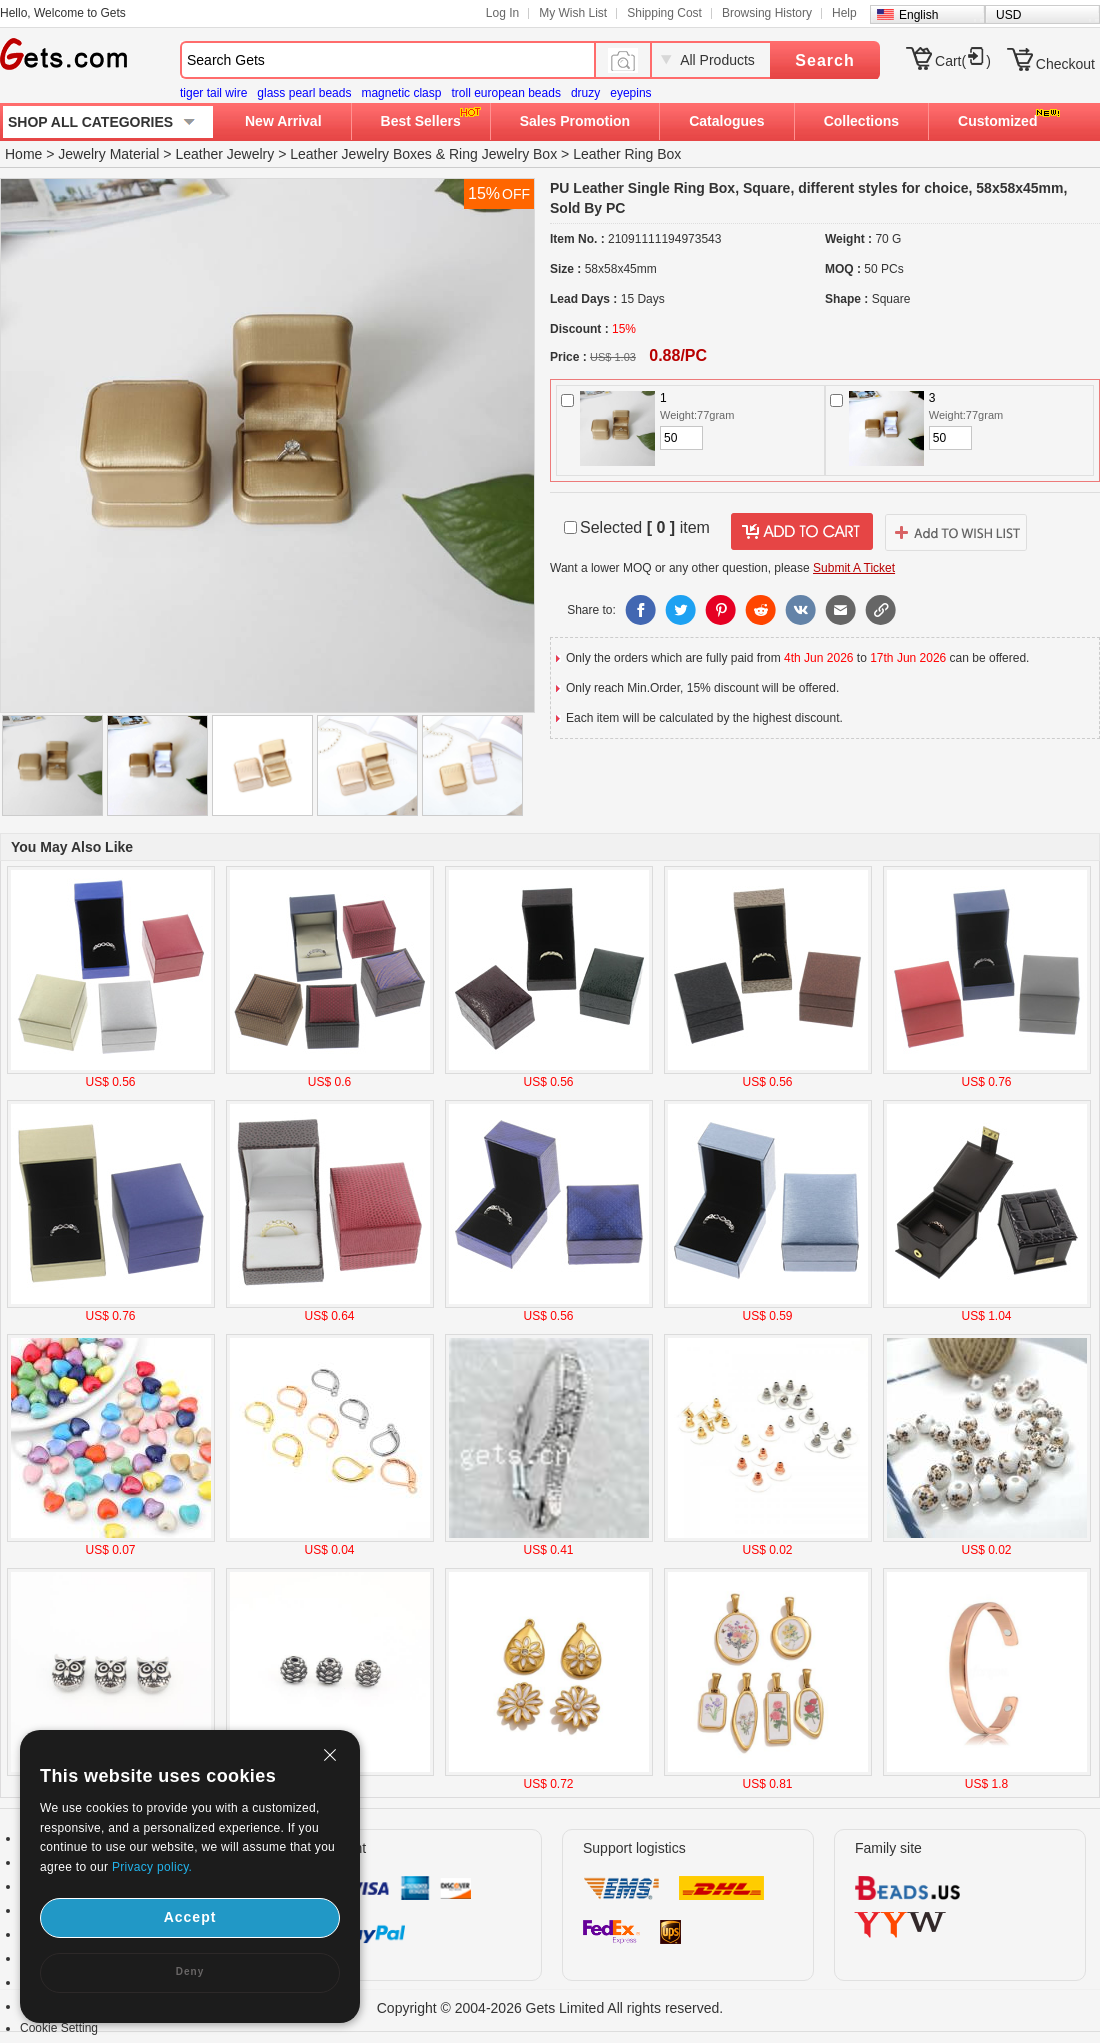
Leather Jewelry (224, 154)
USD (1008, 15)
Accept (190, 1917)
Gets (63, 54)
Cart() (963, 61)
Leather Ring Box (627, 154)
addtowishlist (956, 532)
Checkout (1065, 64)
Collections (861, 121)
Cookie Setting (59, 2028)
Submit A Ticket (854, 568)
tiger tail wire (213, 93)
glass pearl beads (304, 93)
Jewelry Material (108, 154)
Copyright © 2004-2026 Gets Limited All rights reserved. (550, 2008)
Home (23, 154)
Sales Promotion (575, 121)
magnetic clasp (401, 93)
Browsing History (767, 13)
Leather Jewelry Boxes (361, 154)
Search (824, 60)
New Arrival (283, 121)
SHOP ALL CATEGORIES (90, 122)
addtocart (802, 532)
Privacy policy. (152, 1867)
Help (844, 13)
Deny (190, 1971)
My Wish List (573, 13)
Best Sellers (421, 121)
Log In (502, 13)
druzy (585, 93)
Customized (997, 121)
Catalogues (726, 121)
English (918, 15)
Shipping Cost (664, 13)
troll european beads (505, 93)
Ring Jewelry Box (503, 154)
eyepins (630, 93)
